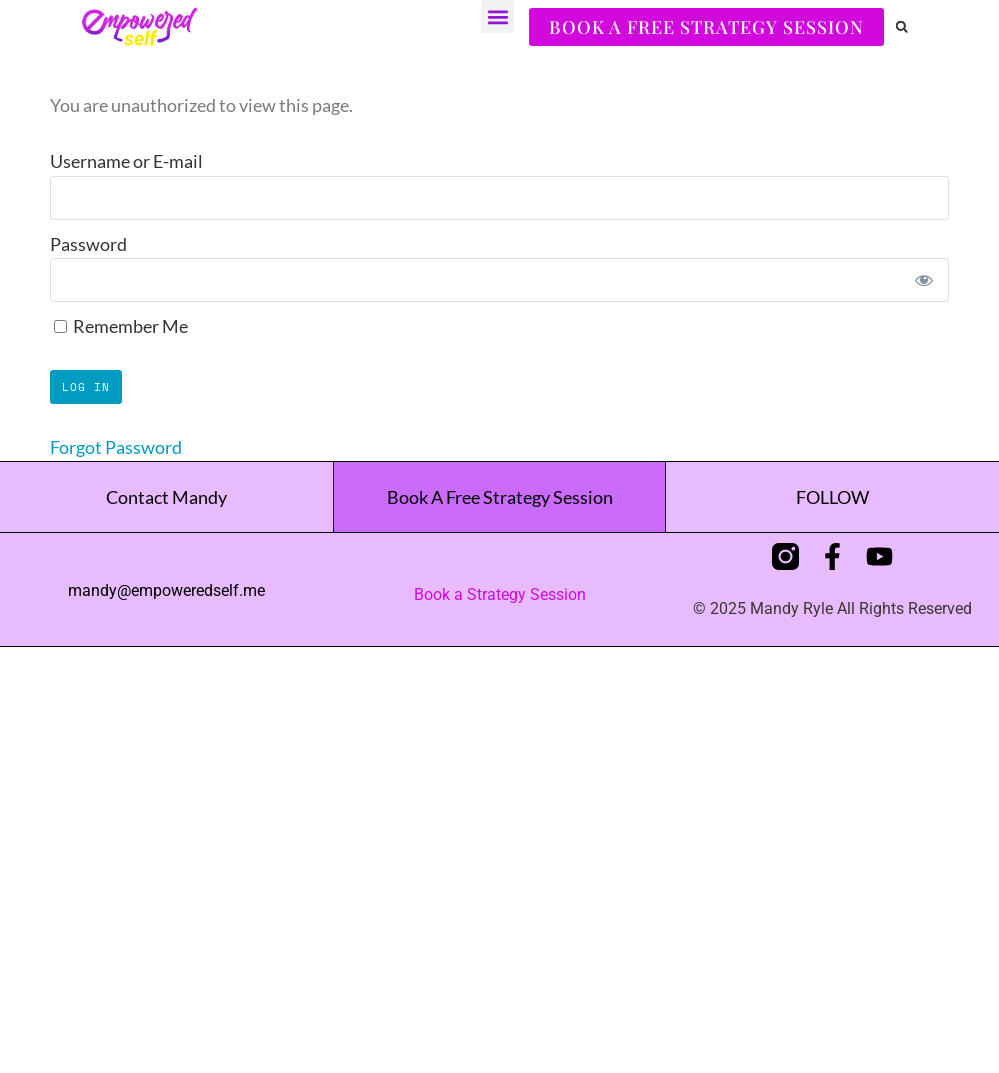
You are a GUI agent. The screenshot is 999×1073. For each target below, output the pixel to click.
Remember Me (121, 326)
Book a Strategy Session (500, 594)
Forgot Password (116, 447)
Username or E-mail (126, 161)
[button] (497, 16)
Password (88, 244)
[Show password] (923, 280)
